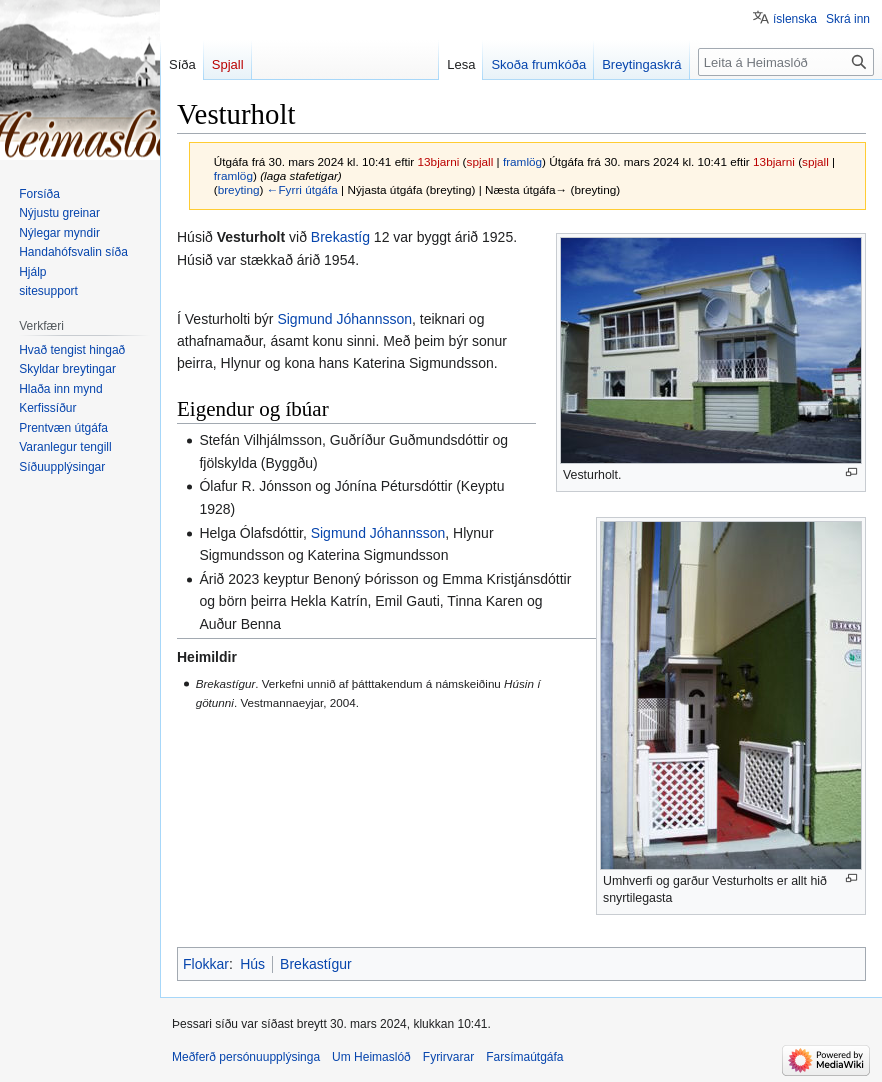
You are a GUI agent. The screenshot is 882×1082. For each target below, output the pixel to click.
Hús (252, 964)
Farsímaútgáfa (524, 1057)
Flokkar (206, 964)
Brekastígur (316, 964)
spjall (480, 161)
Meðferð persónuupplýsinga (246, 1057)
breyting (239, 189)
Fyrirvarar (448, 1057)
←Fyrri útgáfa (302, 189)
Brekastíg (340, 237)
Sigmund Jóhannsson (344, 319)
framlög (522, 161)
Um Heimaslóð (371, 1057)
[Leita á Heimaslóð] (786, 62)
